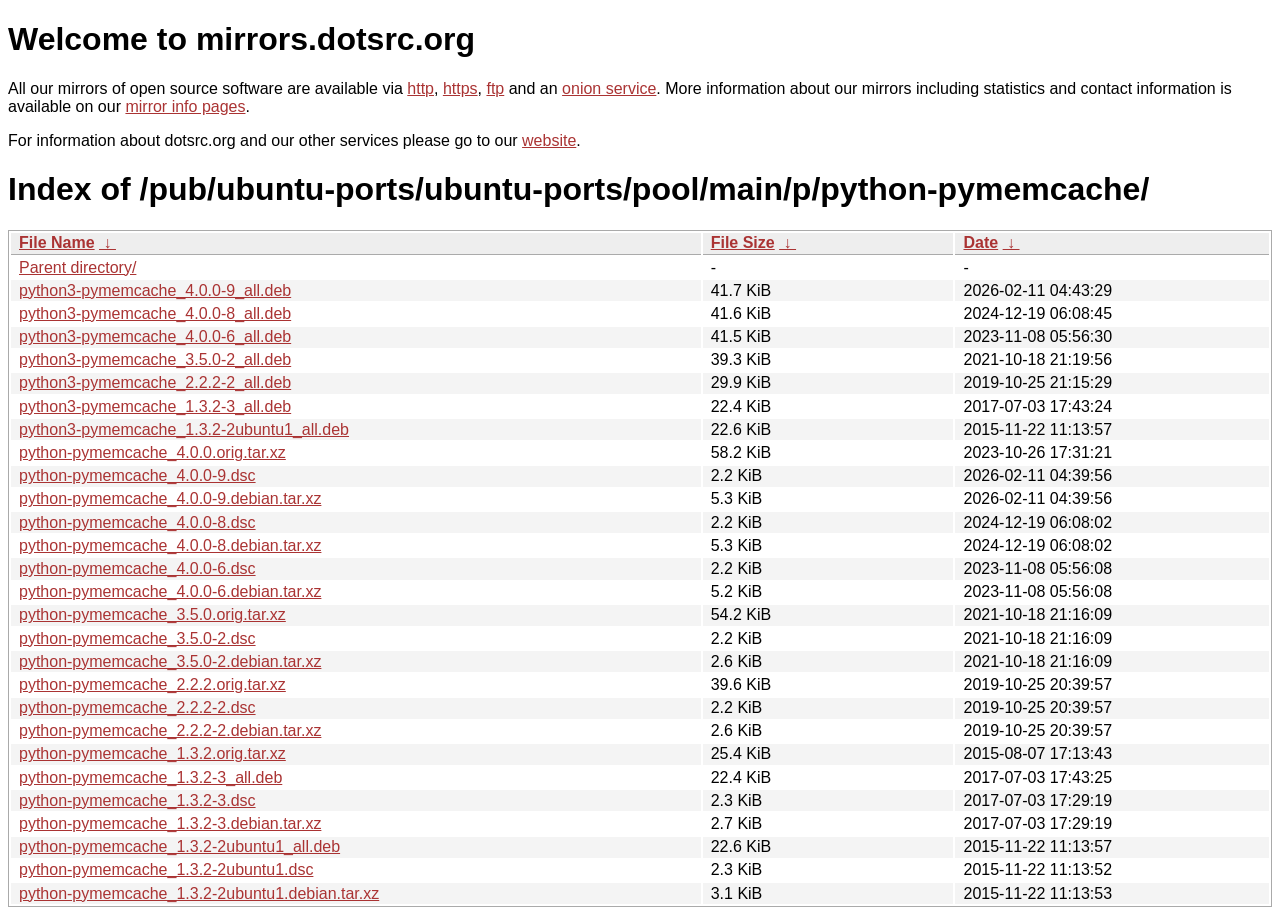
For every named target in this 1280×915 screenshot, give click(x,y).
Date (980, 242)
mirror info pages (185, 106)
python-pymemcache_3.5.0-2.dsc (137, 638)
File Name (57, 242)
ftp (495, 88)
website (549, 140)
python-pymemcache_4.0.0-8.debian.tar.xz (170, 545)
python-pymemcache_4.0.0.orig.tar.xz (152, 452)
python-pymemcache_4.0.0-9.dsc (137, 475)
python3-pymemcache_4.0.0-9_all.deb (155, 290)
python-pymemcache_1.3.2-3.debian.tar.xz (170, 823)
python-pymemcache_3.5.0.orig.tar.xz (152, 614)
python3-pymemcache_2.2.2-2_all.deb (155, 382)
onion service (609, 88)
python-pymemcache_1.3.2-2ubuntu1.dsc (166, 869)
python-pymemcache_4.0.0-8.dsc (137, 522)
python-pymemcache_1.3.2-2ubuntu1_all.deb (179, 846)
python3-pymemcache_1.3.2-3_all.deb (155, 406)
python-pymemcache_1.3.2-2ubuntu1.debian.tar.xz (199, 893)
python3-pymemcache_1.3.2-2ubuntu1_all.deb (184, 429)
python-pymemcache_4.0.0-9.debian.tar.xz (170, 498)
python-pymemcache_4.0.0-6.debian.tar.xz (170, 591)
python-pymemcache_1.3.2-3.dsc (137, 800)
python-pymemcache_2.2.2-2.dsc (137, 707)
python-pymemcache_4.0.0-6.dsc (137, 568)
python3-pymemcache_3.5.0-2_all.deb (155, 359)
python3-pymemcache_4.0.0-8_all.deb (155, 313)
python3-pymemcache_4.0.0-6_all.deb (155, 336)
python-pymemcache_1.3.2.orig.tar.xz (152, 753)
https (460, 88)
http (420, 88)
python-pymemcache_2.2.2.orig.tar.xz (152, 684)
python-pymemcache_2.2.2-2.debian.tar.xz (170, 730)
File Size (743, 242)
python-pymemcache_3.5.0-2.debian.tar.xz (170, 661)
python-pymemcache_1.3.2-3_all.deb (150, 777)
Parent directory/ (77, 267)
